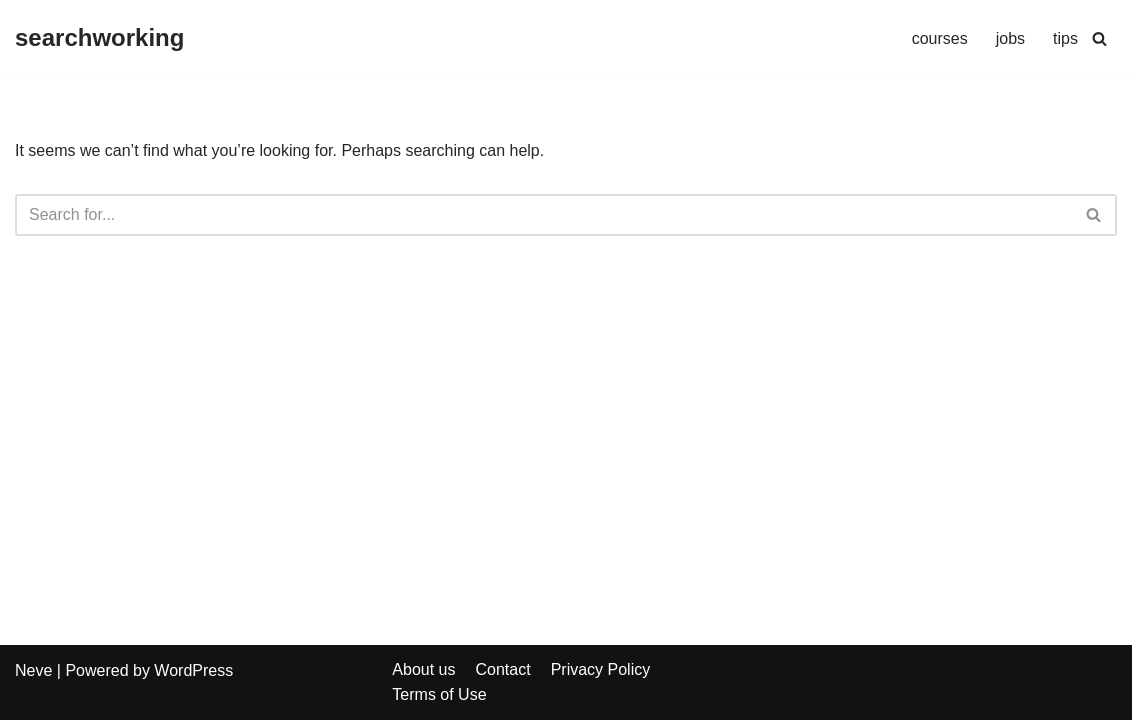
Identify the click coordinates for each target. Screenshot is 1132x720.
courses (940, 38)
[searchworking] (99, 38)
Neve (33, 670)
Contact (502, 669)
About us (423, 669)
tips (1065, 38)
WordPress (193, 670)
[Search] (1099, 38)
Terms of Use (439, 694)
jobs (1010, 38)
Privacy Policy (601, 669)
